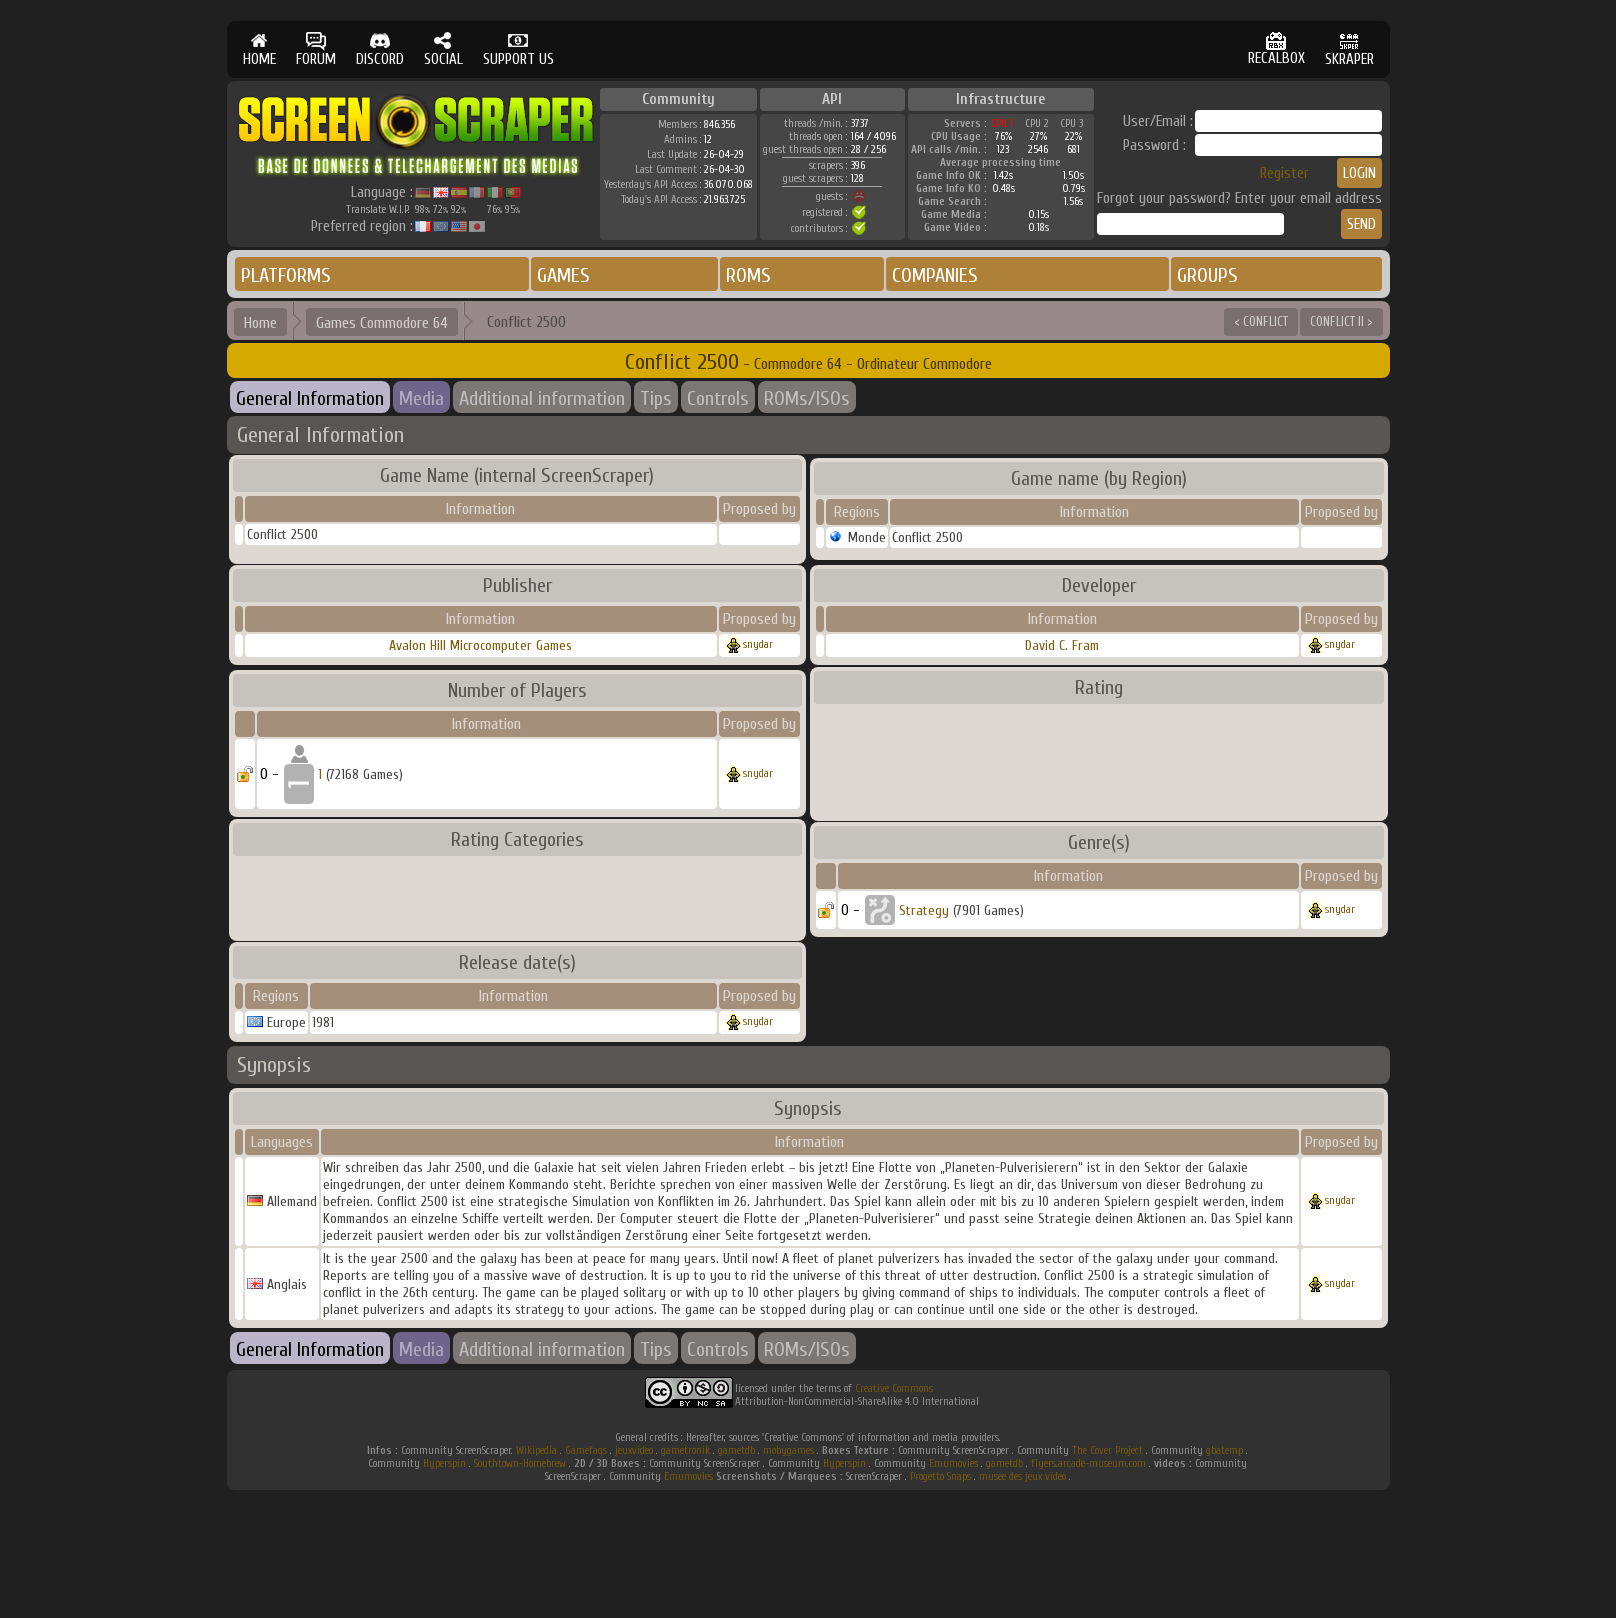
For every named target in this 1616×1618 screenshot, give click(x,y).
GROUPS (1207, 275)
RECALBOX (1276, 49)
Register (1284, 173)
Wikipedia (536, 1450)
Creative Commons (894, 1388)
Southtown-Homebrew (520, 1463)
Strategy (924, 910)
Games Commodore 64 (382, 323)
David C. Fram (1062, 645)
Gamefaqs (586, 1450)
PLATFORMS (286, 275)
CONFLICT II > (1341, 321)
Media (421, 398)
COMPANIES (935, 275)
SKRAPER (1349, 49)
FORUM (316, 49)
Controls (718, 398)
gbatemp (1224, 1450)
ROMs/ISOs (807, 398)
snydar (758, 644)
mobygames (788, 1450)
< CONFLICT (1261, 321)
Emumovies (953, 1463)
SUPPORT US (518, 49)
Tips (656, 398)
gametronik (685, 1450)
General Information (310, 398)
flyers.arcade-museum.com (1088, 1463)
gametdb (736, 1450)
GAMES (563, 275)
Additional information (542, 398)
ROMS (748, 275)
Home (260, 323)
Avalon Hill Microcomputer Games (480, 645)
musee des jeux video (1022, 1476)
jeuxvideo (634, 1450)
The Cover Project (1107, 1450)
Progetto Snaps (940, 1476)
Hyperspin (444, 1463)
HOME (259, 49)
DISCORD (380, 49)
